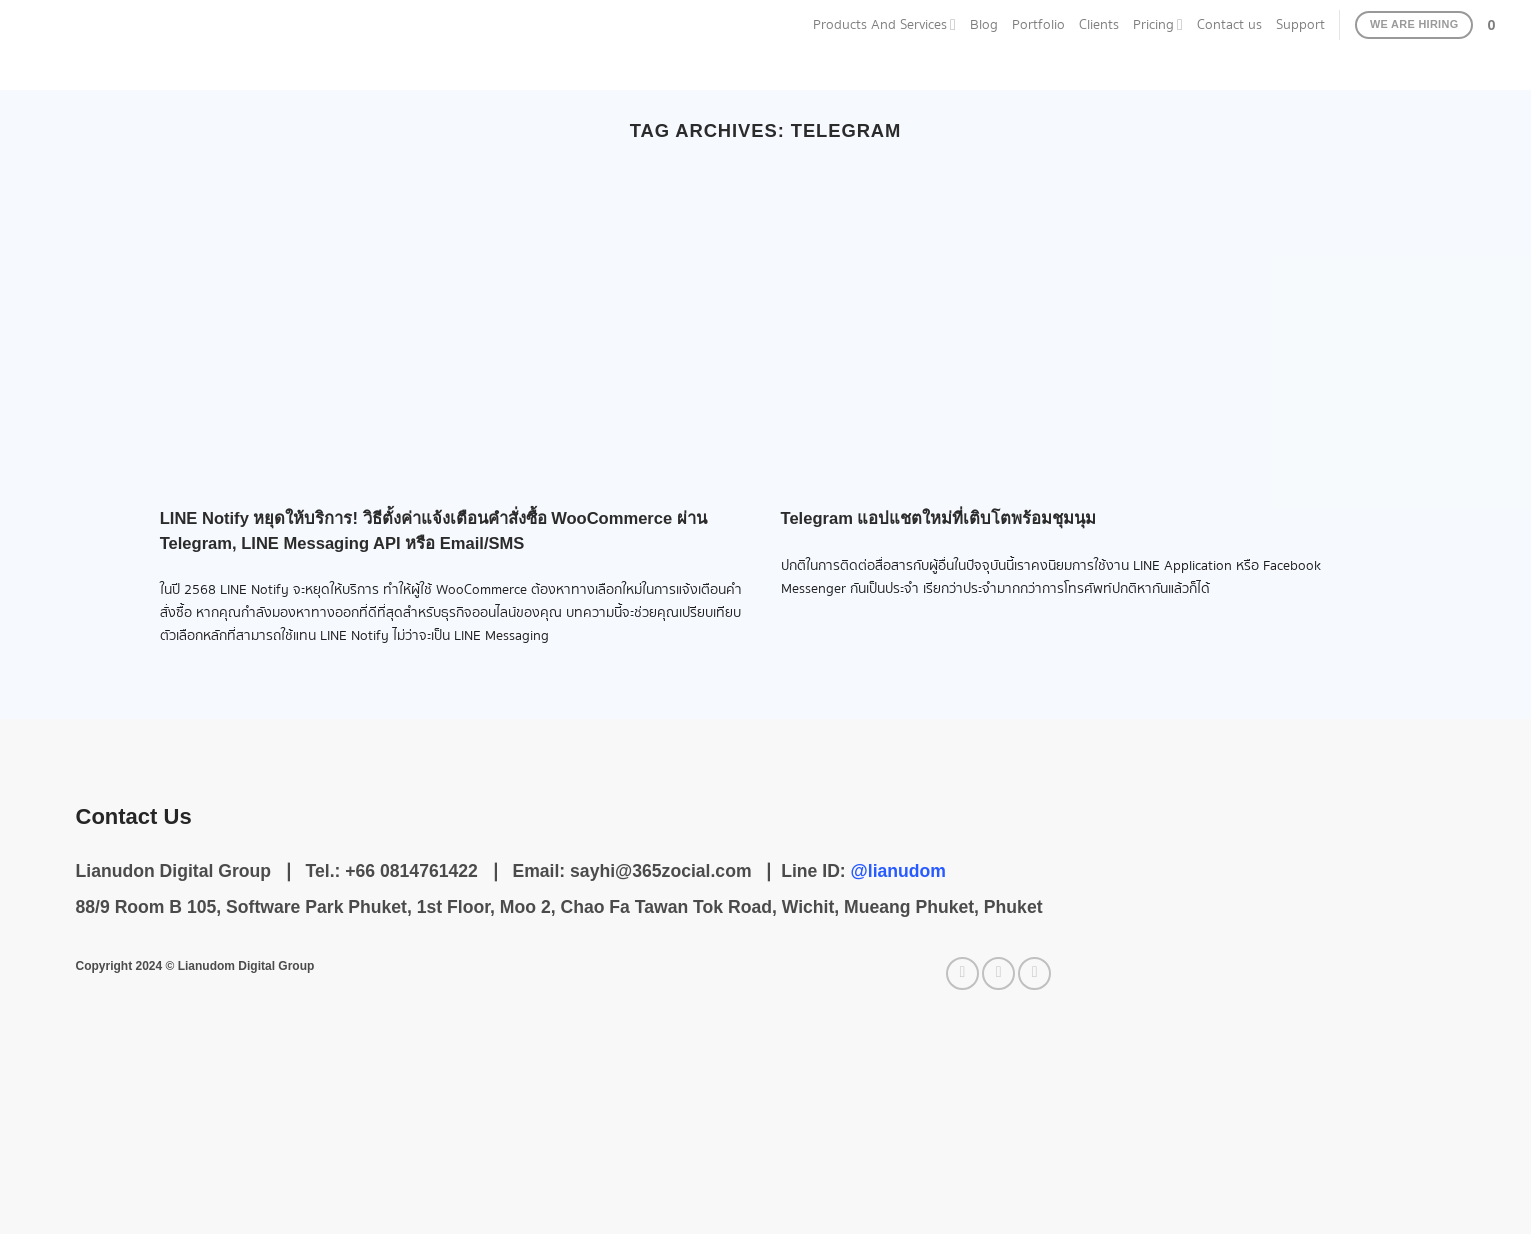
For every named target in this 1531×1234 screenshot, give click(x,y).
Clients (1099, 24)
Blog (984, 24)
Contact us (1229, 24)
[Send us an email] (998, 973)
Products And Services (884, 24)
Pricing (1158, 24)
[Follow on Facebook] (962, 973)
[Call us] (1034, 973)
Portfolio (1038, 24)
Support (1300, 24)
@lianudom (898, 871)
